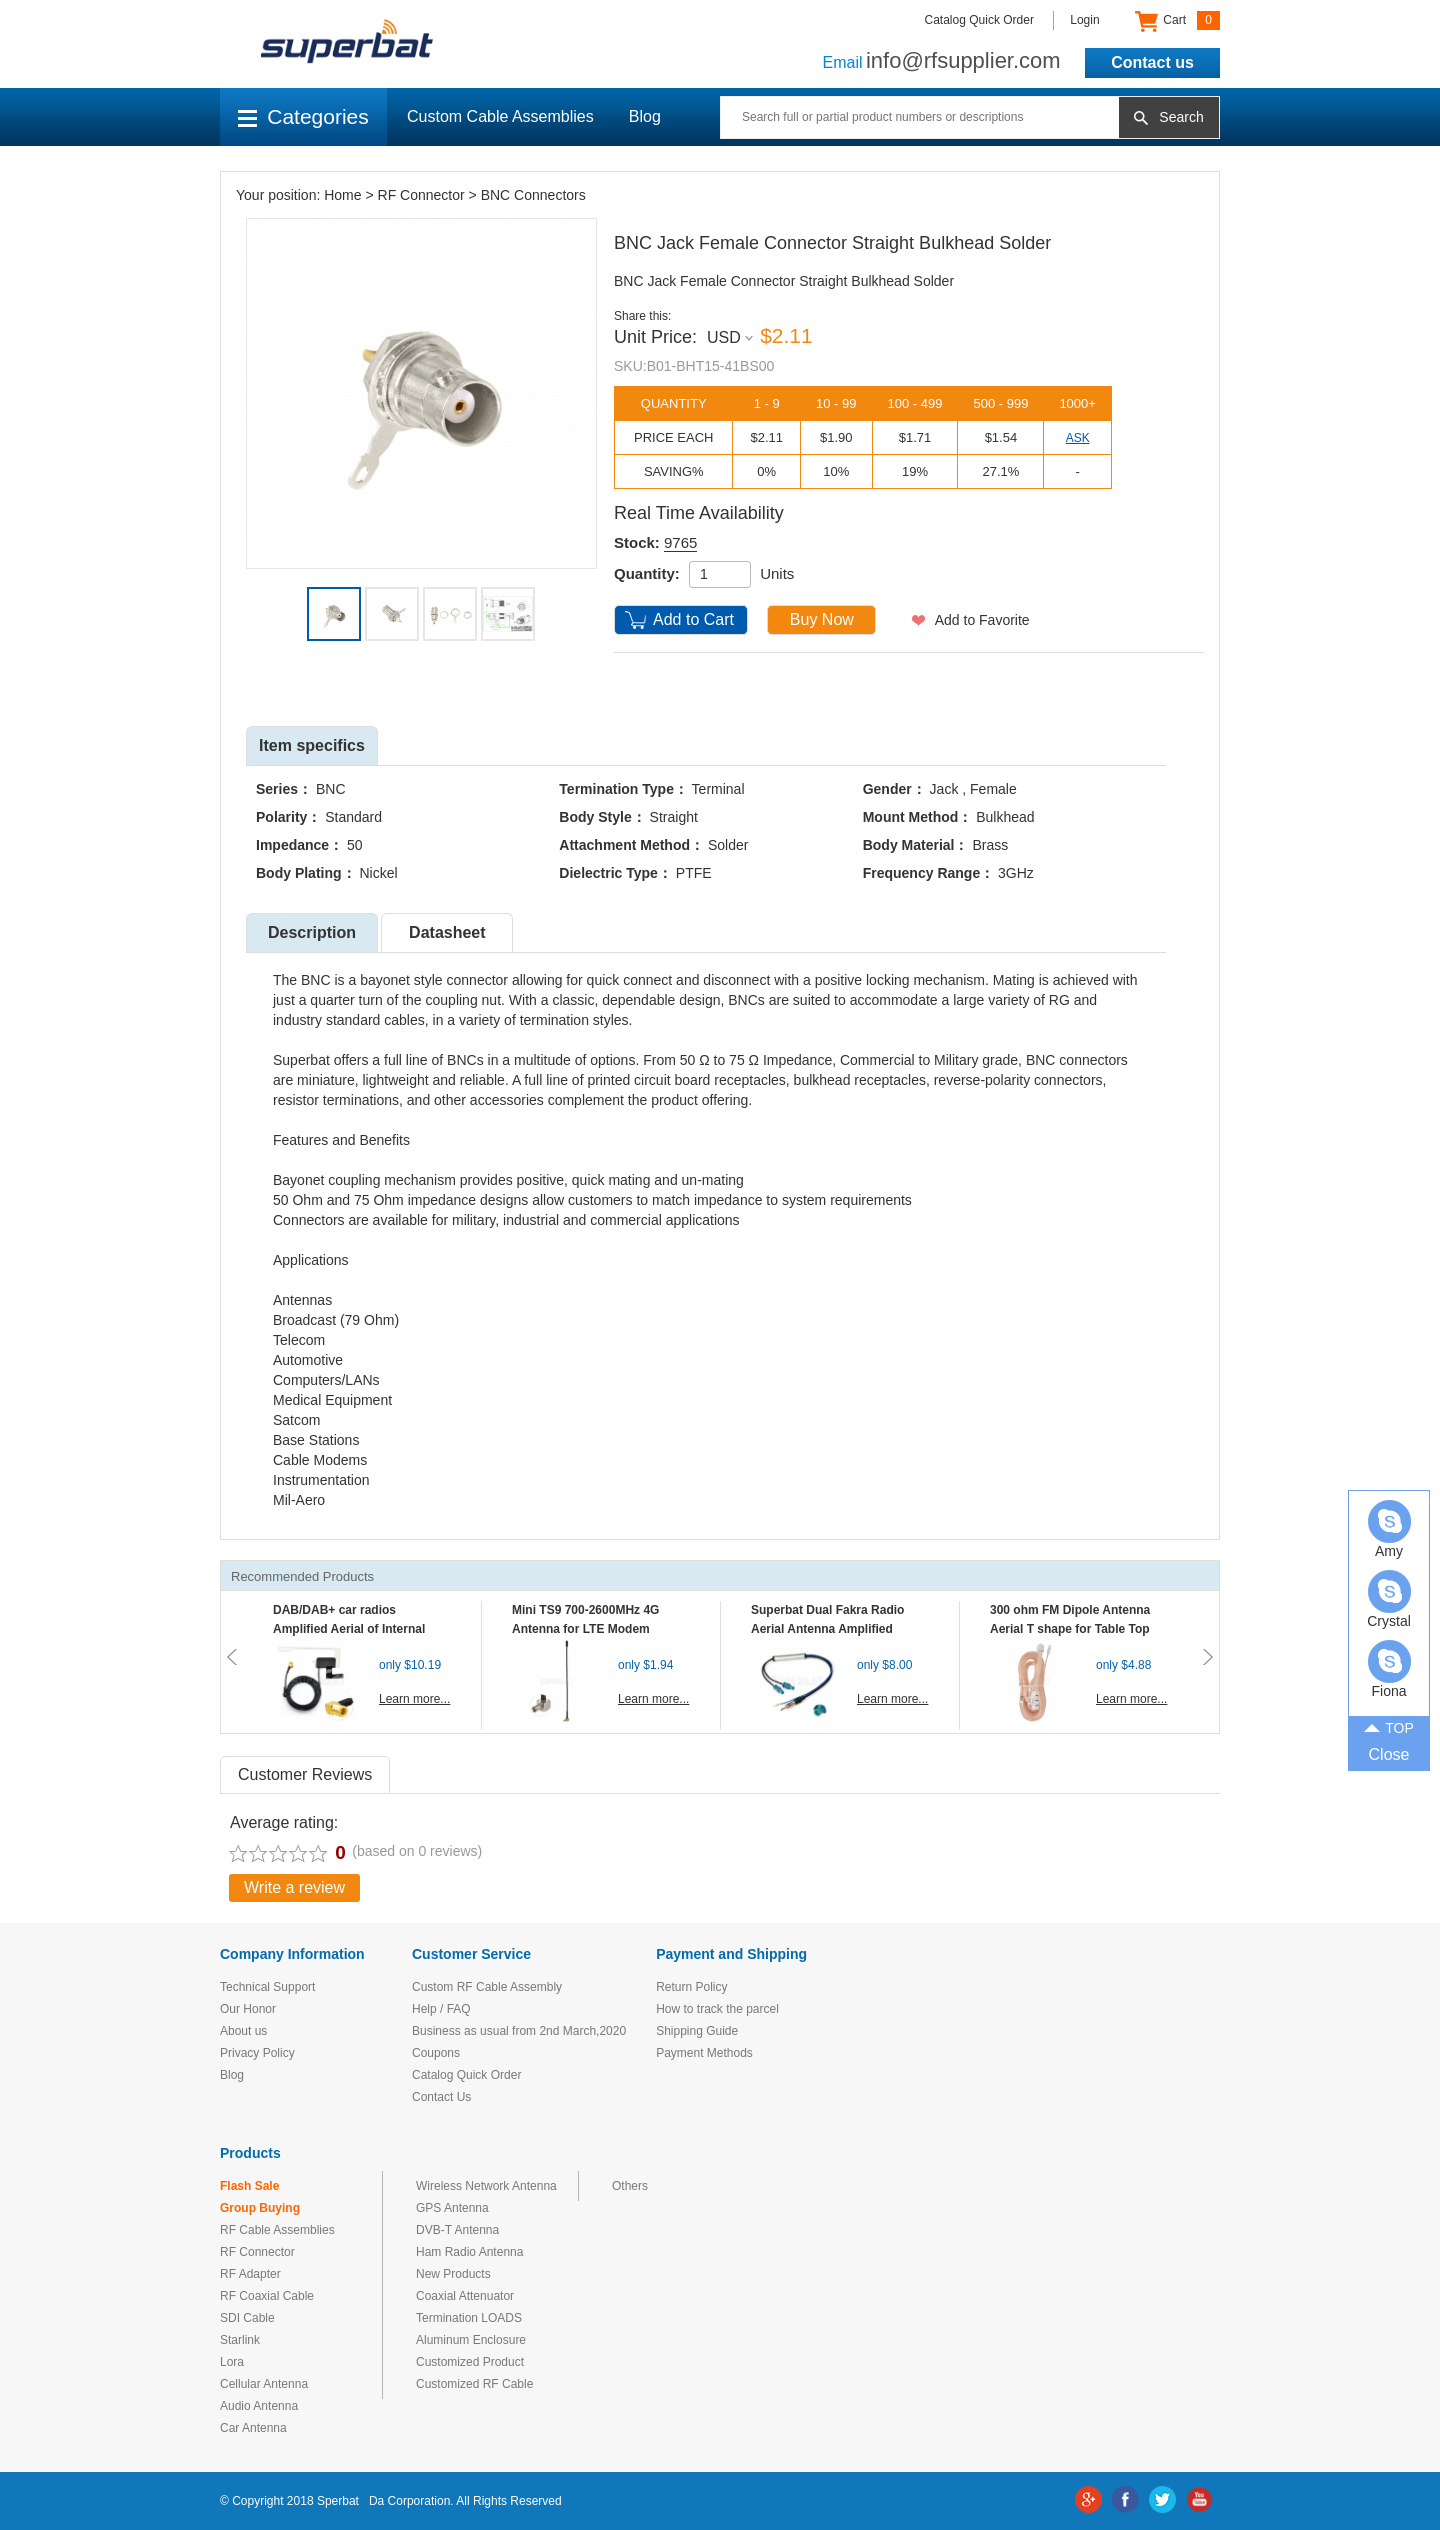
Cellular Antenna (264, 2384)
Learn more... (414, 1699)
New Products (453, 2274)
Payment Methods (704, 2053)
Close (1389, 1754)
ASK (1078, 438)
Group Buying (260, 2208)
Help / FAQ (441, 2009)
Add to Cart (693, 619)
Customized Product (470, 2362)
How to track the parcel (717, 2009)
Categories (303, 116)
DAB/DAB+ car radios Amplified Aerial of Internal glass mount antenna (349, 1629)
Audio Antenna (259, 2406)
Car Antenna (253, 2428)
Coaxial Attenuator (465, 2296)
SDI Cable (247, 2318)
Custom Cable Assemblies (500, 116)
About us (243, 2031)
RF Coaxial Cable (267, 2296)
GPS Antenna (452, 2208)
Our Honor (248, 2009)
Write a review (294, 1887)
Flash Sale (249, 2186)
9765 (680, 542)
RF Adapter (250, 2274)
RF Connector (421, 195)
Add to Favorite (982, 620)
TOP (1389, 1726)
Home (342, 195)
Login (1084, 20)
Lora (232, 2362)
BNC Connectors (533, 195)
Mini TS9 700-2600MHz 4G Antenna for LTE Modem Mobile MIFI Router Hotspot (590, 1629)
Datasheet (447, 932)
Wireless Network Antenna (486, 2186)
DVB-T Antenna (457, 2230)
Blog (645, 116)
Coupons (436, 2053)
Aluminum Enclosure (471, 2340)
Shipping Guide (697, 2031)
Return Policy (691, 1987)
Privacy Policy (257, 2053)
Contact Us (441, 2097)
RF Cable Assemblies (277, 2230)
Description (312, 932)
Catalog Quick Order (979, 20)
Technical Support (267, 1987)
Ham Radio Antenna (469, 2252)
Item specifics (312, 745)
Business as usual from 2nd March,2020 (519, 2031)
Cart (1177, 21)
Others (630, 2186)
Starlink (240, 2340)
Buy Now (822, 619)
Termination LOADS (469, 2318)
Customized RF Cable (474, 2384)
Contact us (1152, 62)
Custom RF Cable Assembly (487, 1987)
